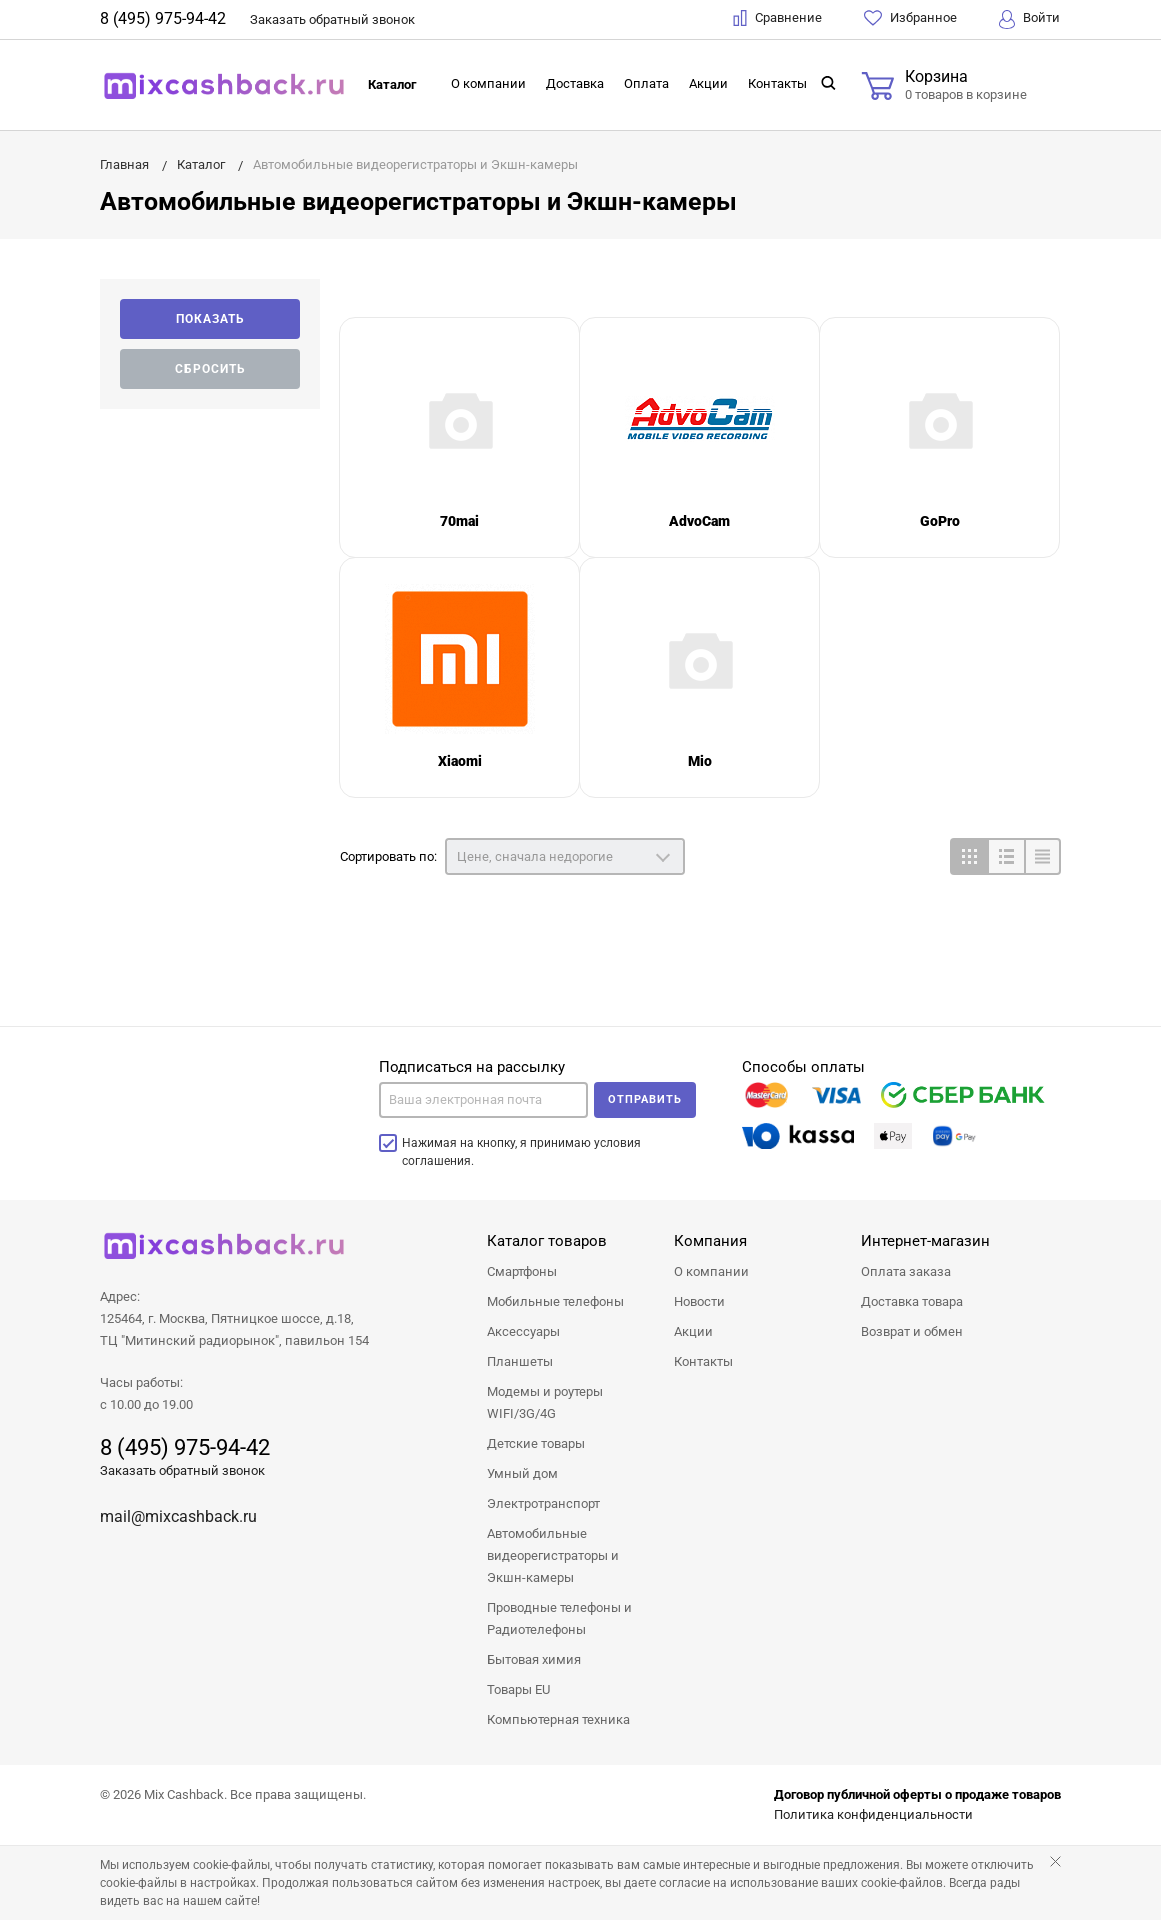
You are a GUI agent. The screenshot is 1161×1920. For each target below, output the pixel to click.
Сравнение (777, 18)
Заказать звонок (332, 19)
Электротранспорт (543, 1503)
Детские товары (536, 1443)
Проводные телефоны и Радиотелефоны (559, 1618)
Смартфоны (522, 1271)
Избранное (910, 18)
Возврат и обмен (912, 1331)
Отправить (645, 1099)
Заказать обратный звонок (182, 1470)
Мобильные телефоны (555, 1301)
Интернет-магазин (925, 1241)
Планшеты (520, 1361)
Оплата (646, 83)
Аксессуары (523, 1331)
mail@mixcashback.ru (178, 1516)
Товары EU (518, 1689)
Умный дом (522, 1473)
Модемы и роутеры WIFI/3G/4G (545, 1402)
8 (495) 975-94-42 (163, 18)
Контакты (777, 83)
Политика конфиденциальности (873, 1814)
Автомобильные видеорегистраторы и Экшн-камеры (553, 1555)
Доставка (575, 83)
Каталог (392, 84)
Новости (699, 1301)
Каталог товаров (547, 1241)
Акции (708, 83)
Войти (1029, 19)
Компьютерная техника (558, 1719)
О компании (488, 83)
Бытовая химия (534, 1659)
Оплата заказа (906, 1271)
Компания (710, 1241)
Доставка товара (912, 1301)
